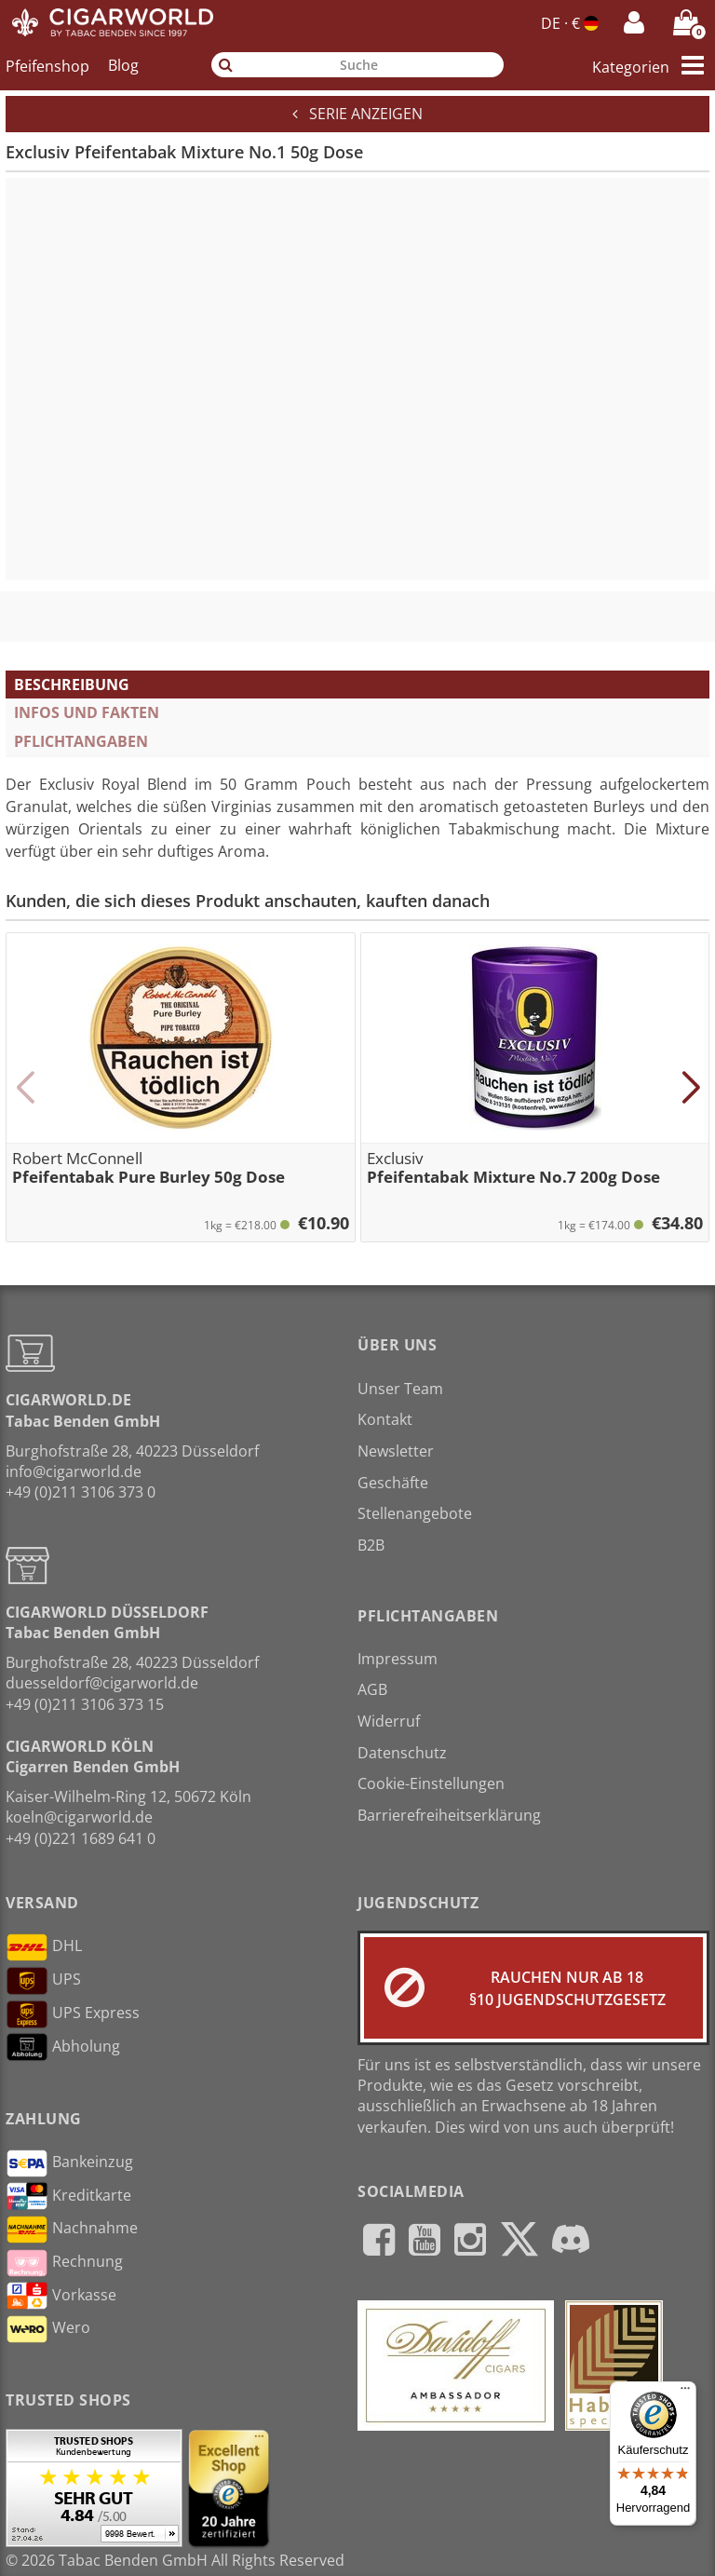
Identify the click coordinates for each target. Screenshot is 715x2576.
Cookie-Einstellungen (431, 1783)
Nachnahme (72, 2229)
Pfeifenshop (47, 65)
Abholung (63, 2047)
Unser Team (400, 1388)
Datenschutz (402, 1752)
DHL (44, 1947)
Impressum (398, 1658)
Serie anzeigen (357, 113)
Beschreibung (71, 684)
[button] (24, 1088)
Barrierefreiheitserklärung (449, 1815)
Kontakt (385, 1419)
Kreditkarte (68, 2196)
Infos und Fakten (86, 712)
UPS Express (73, 2014)
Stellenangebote (415, 1513)
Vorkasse (61, 2296)
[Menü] (685, 2392)
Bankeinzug (69, 2163)
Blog (123, 65)
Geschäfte (393, 1482)
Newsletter (396, 1451)
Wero (48, 2329)
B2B (371, 1545)
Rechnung (64, 2263)
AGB (372, 1689)
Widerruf (389, 1721)
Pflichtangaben (81, 741)
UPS (43, 1981)
